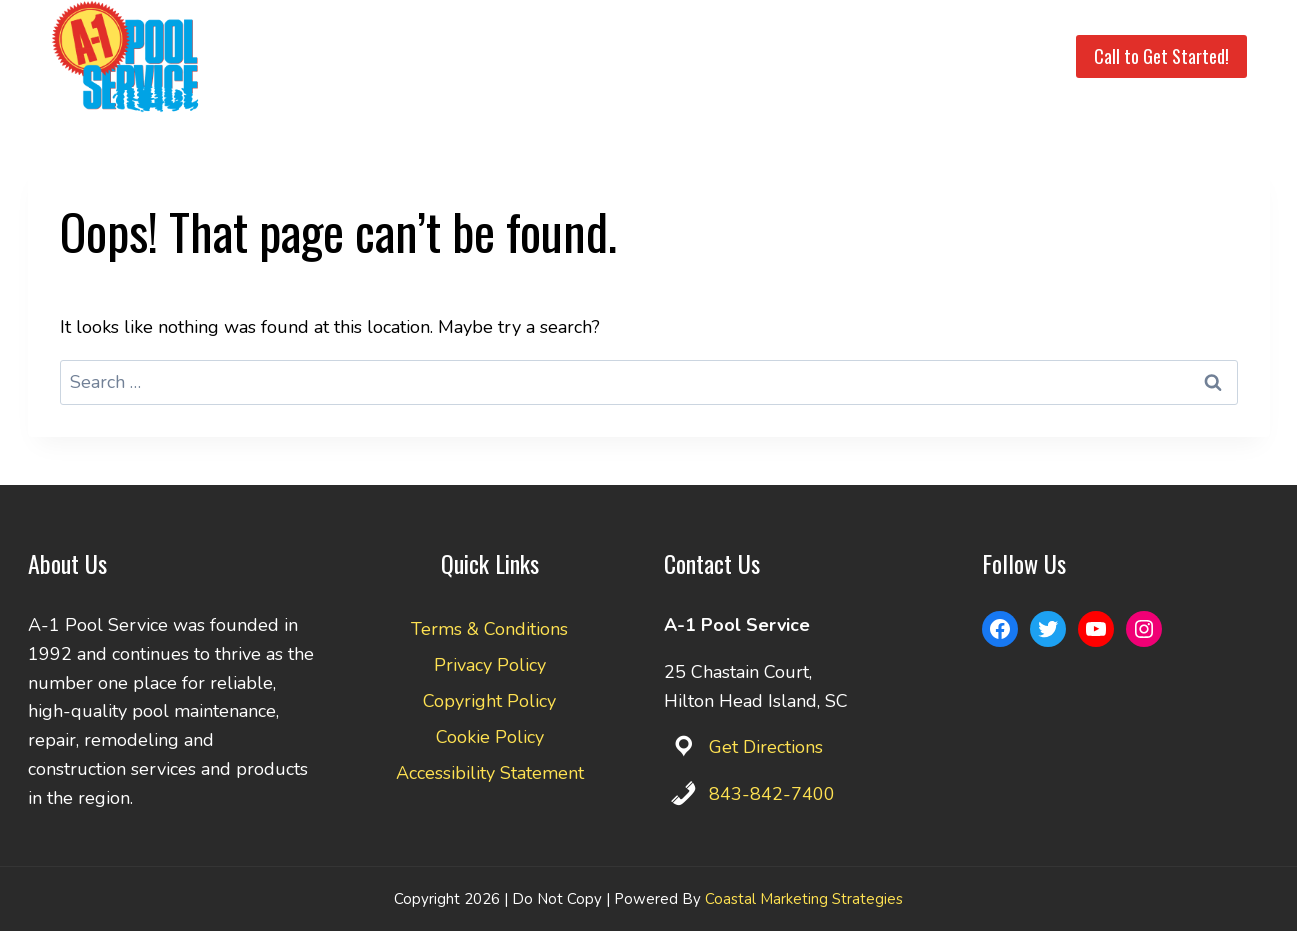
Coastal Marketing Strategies (804, 899)
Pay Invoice (909, 56)
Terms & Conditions (489, 629)
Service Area (578, 56)
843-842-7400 (772, 794)
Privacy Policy (490, 665)
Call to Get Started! (1161, 56)
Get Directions (766, 747)
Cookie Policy (490, 737)
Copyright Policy (489, 701)
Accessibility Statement (490, 773)
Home (384, 56)
